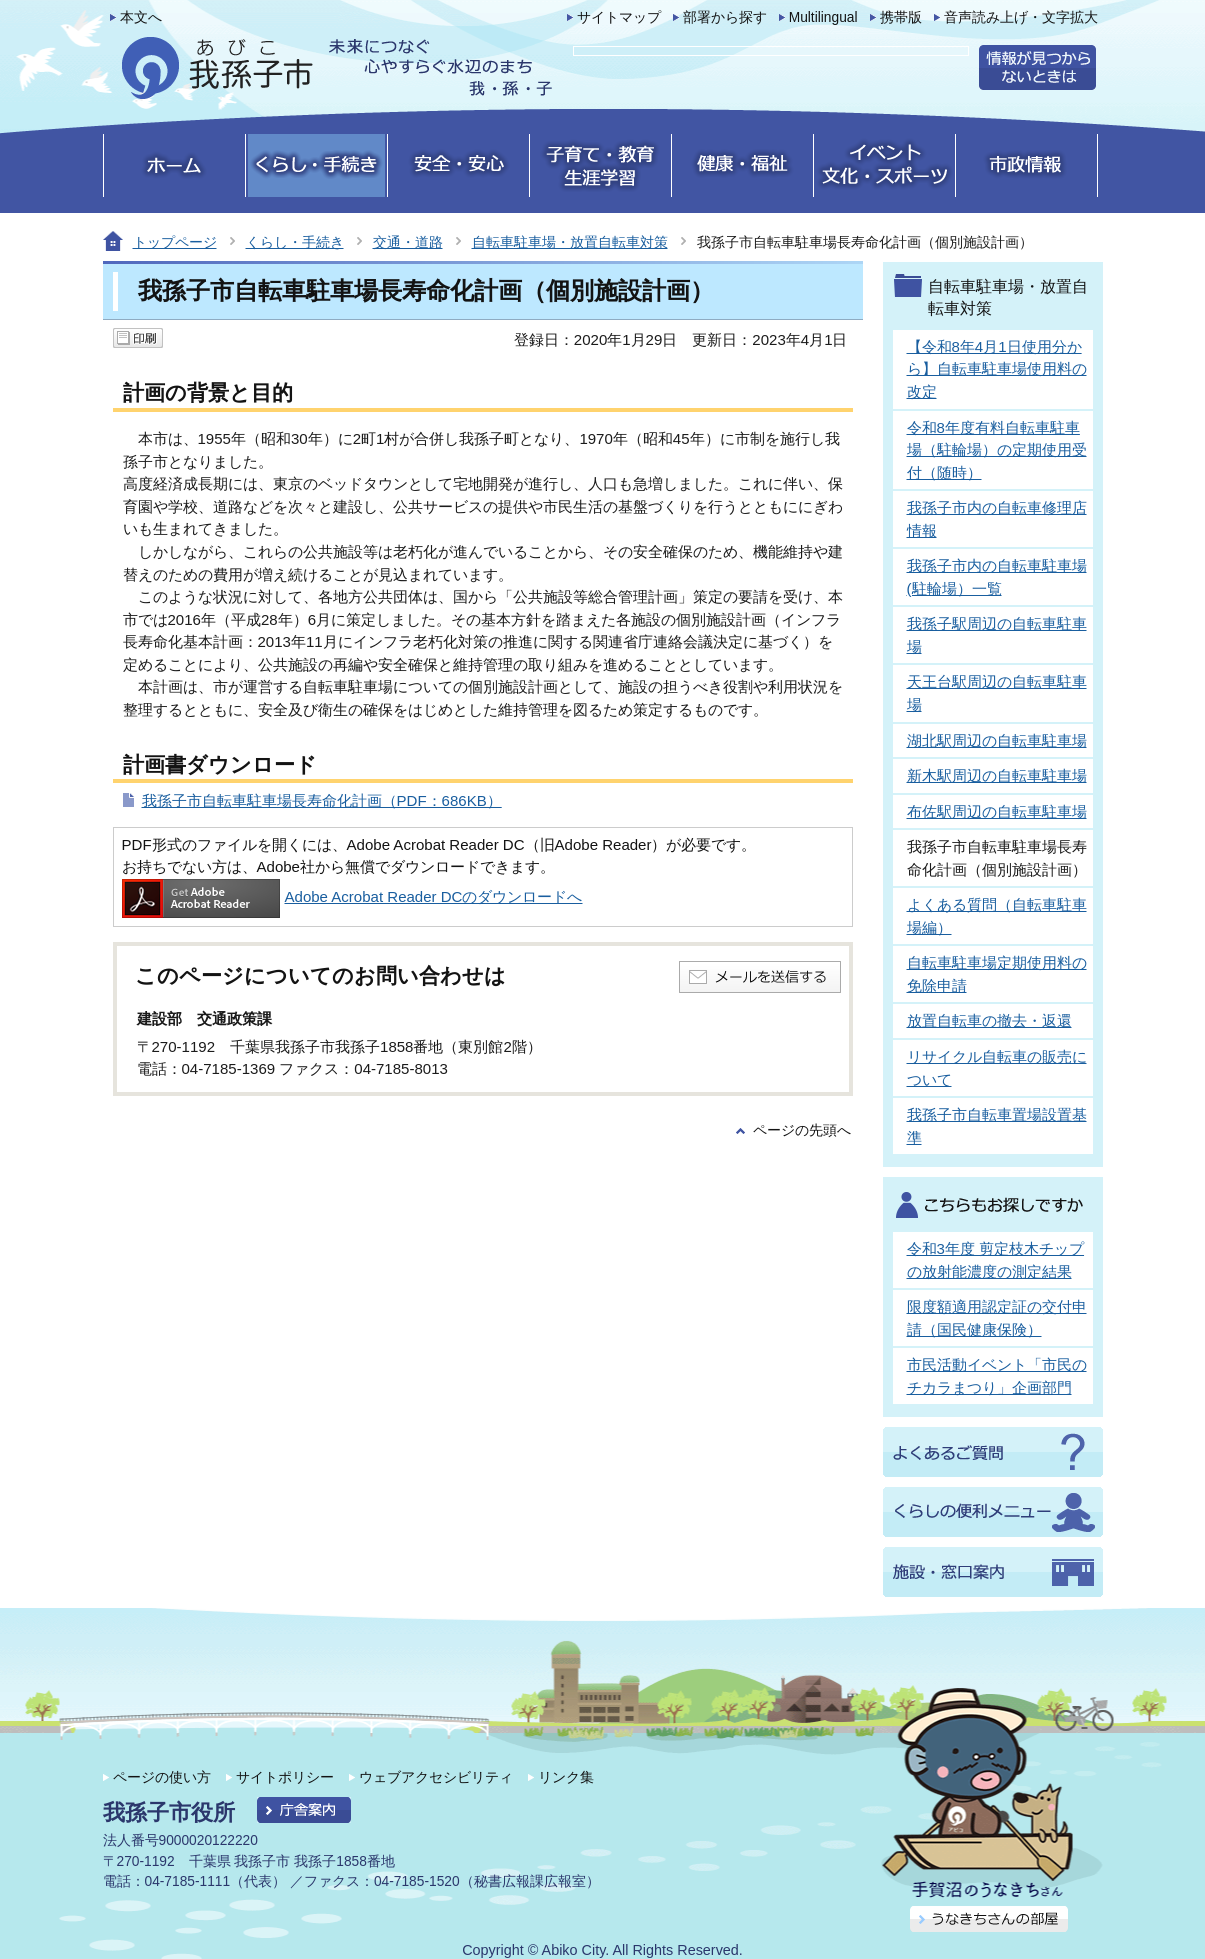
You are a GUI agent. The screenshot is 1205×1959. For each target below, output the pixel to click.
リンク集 (566, 1777)
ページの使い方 (162, 1777)
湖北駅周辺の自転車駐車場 (997, 740)
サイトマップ (619, 17)
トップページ (175, 242)
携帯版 (901, 17)
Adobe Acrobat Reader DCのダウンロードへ (352, 896)
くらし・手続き (295, 242)
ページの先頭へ (802, 1130)
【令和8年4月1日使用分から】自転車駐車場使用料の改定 (997, 369)
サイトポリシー (285, 1777)
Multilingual (823, 17)
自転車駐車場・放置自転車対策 (570, 242)
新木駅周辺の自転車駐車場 (997, 775)
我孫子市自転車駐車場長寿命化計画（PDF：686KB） (322, 800)
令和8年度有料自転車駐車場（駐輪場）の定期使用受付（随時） (997, 450)
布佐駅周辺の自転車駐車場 (997, 811)
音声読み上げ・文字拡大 (1021, 17)
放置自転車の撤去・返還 (989, 1020)
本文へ (141, 17)
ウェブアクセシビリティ (436, 1777)
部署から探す (725, 17)
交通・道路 (408, 242)
